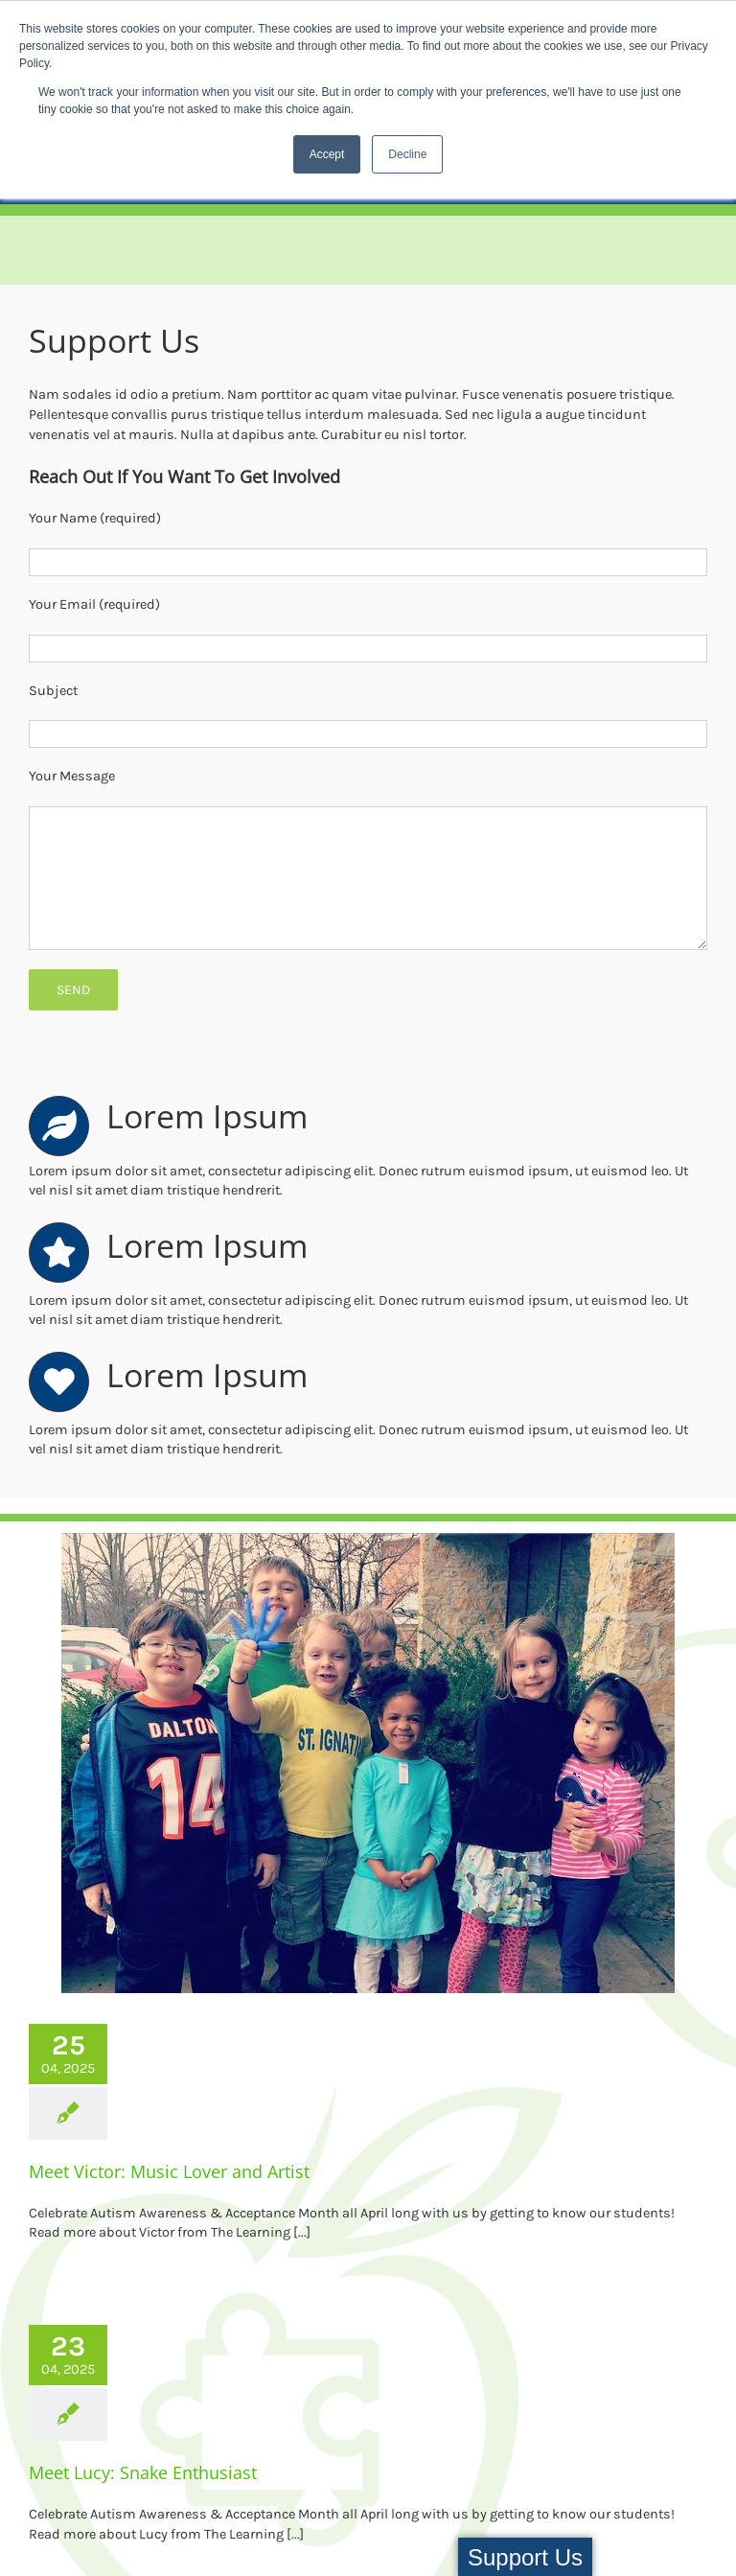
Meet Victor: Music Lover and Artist (169, 2171)
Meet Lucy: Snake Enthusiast (143, 2472)
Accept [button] (327, 154)
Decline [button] (407, 154)
